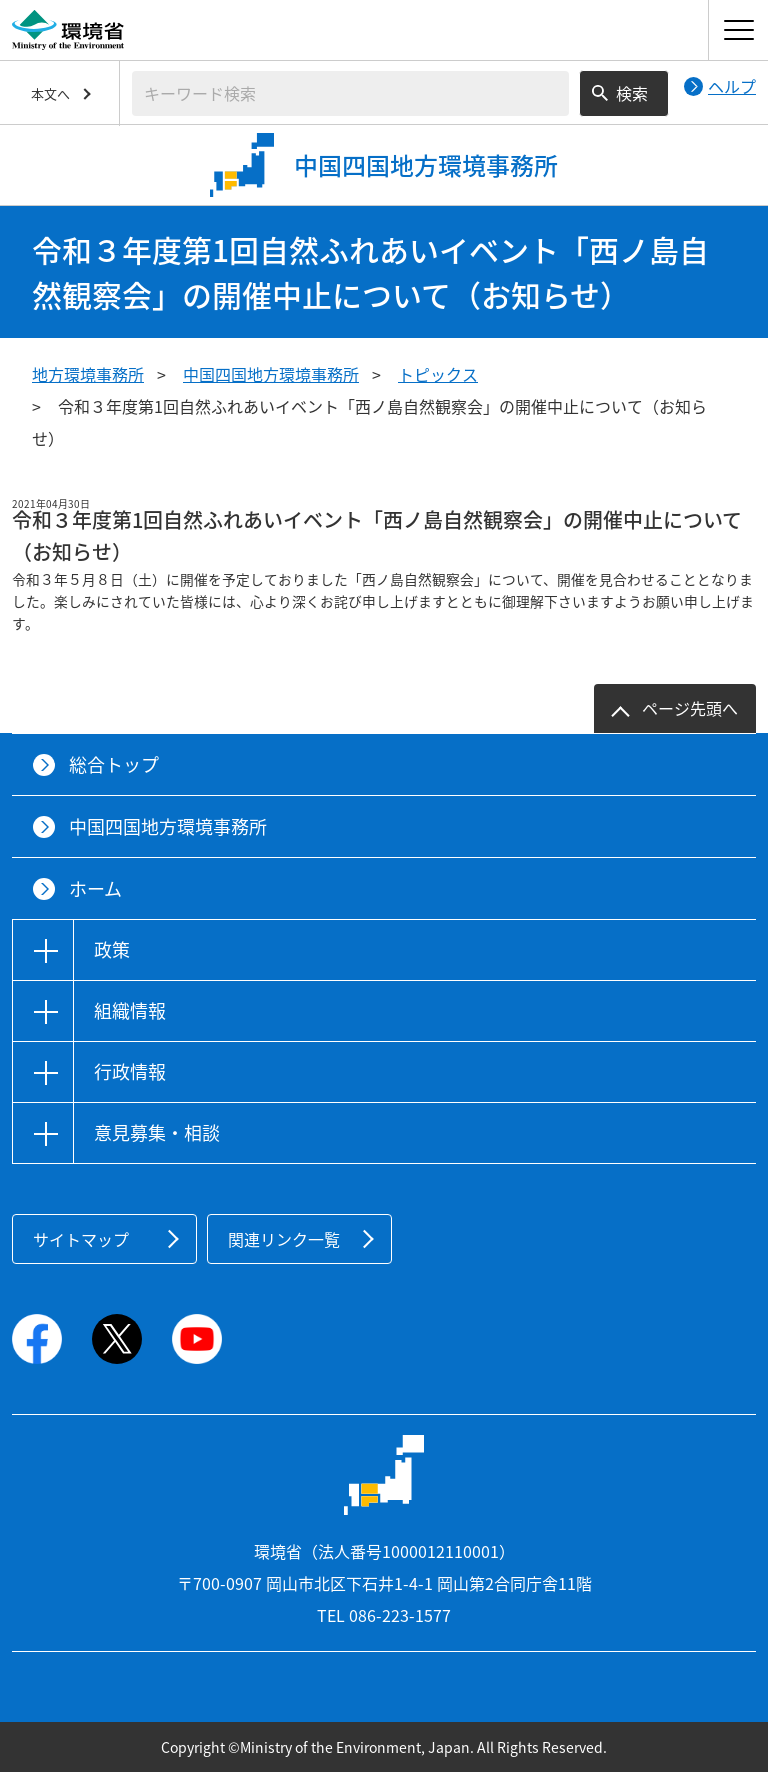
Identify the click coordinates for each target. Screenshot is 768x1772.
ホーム (95, 888)
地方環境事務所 (88, 374)
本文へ (50, 93)
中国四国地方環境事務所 (271, 374)
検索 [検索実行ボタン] (632, 93)
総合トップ (114, 764)
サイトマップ (81, 1239)
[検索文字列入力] (350, 93)
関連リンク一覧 (284, 1239)
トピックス (438, 374)
